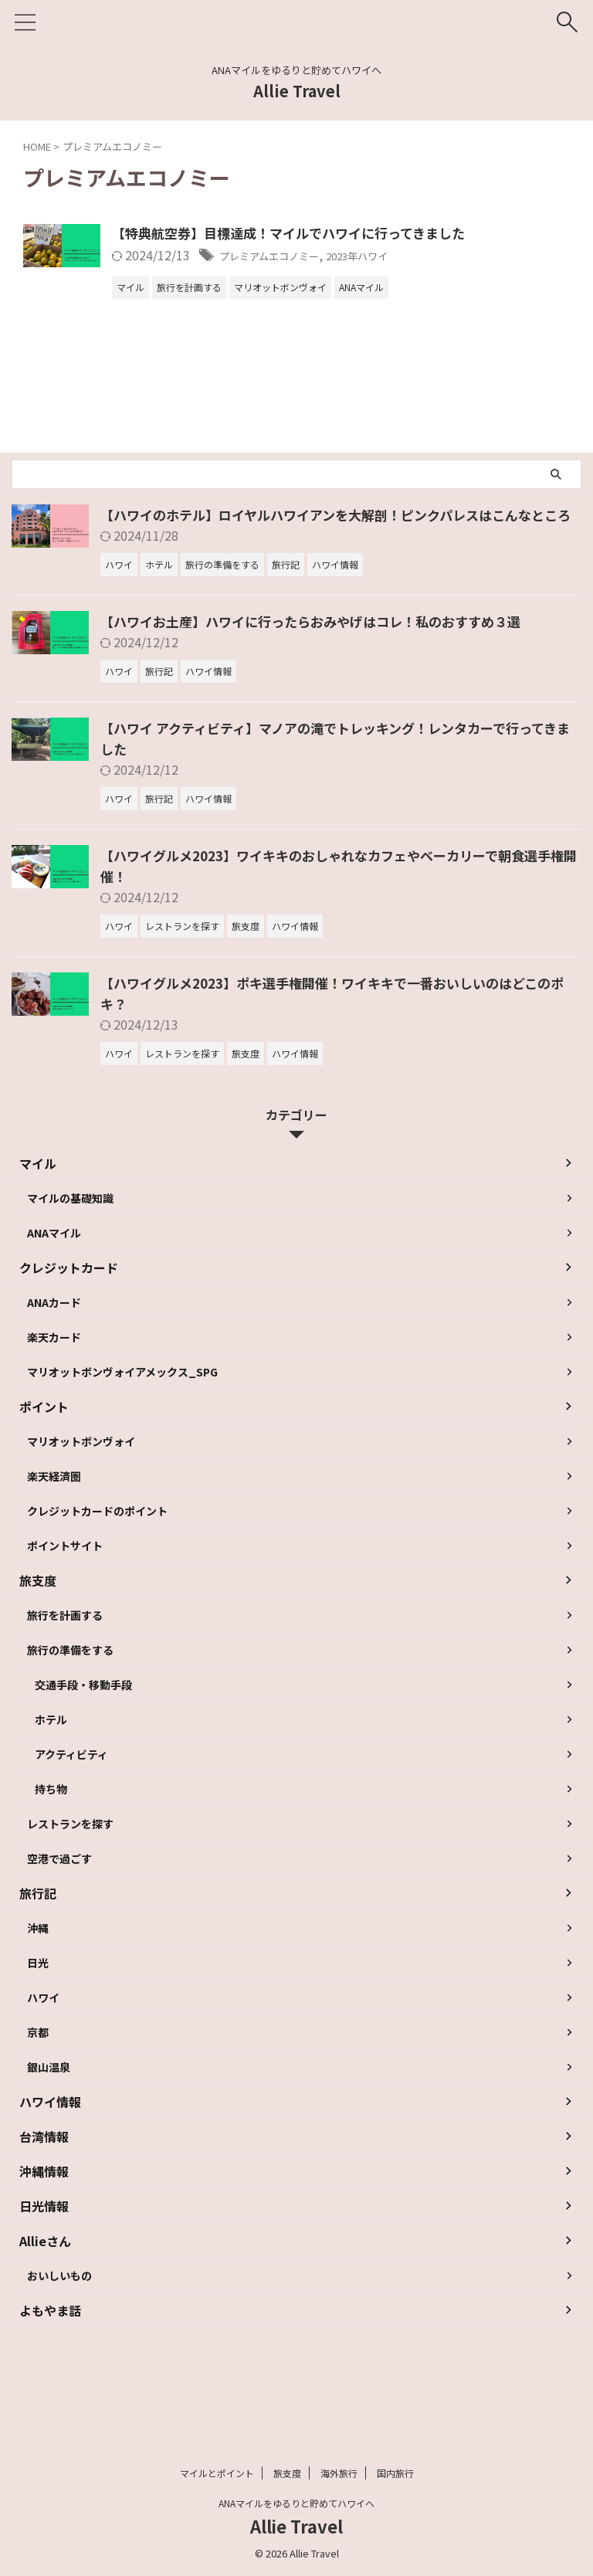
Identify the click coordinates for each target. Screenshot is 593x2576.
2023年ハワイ (464, 256)
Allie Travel (297, 91)
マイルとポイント (217, 2472)
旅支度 (287, 2472)
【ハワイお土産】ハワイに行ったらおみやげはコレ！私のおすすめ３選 (322, 650)
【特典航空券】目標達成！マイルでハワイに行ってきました (376, 234)
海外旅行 (338, 2472)
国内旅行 (395, 2472)
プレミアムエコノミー (357, 256)
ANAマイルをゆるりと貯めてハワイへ (296, 2503)
